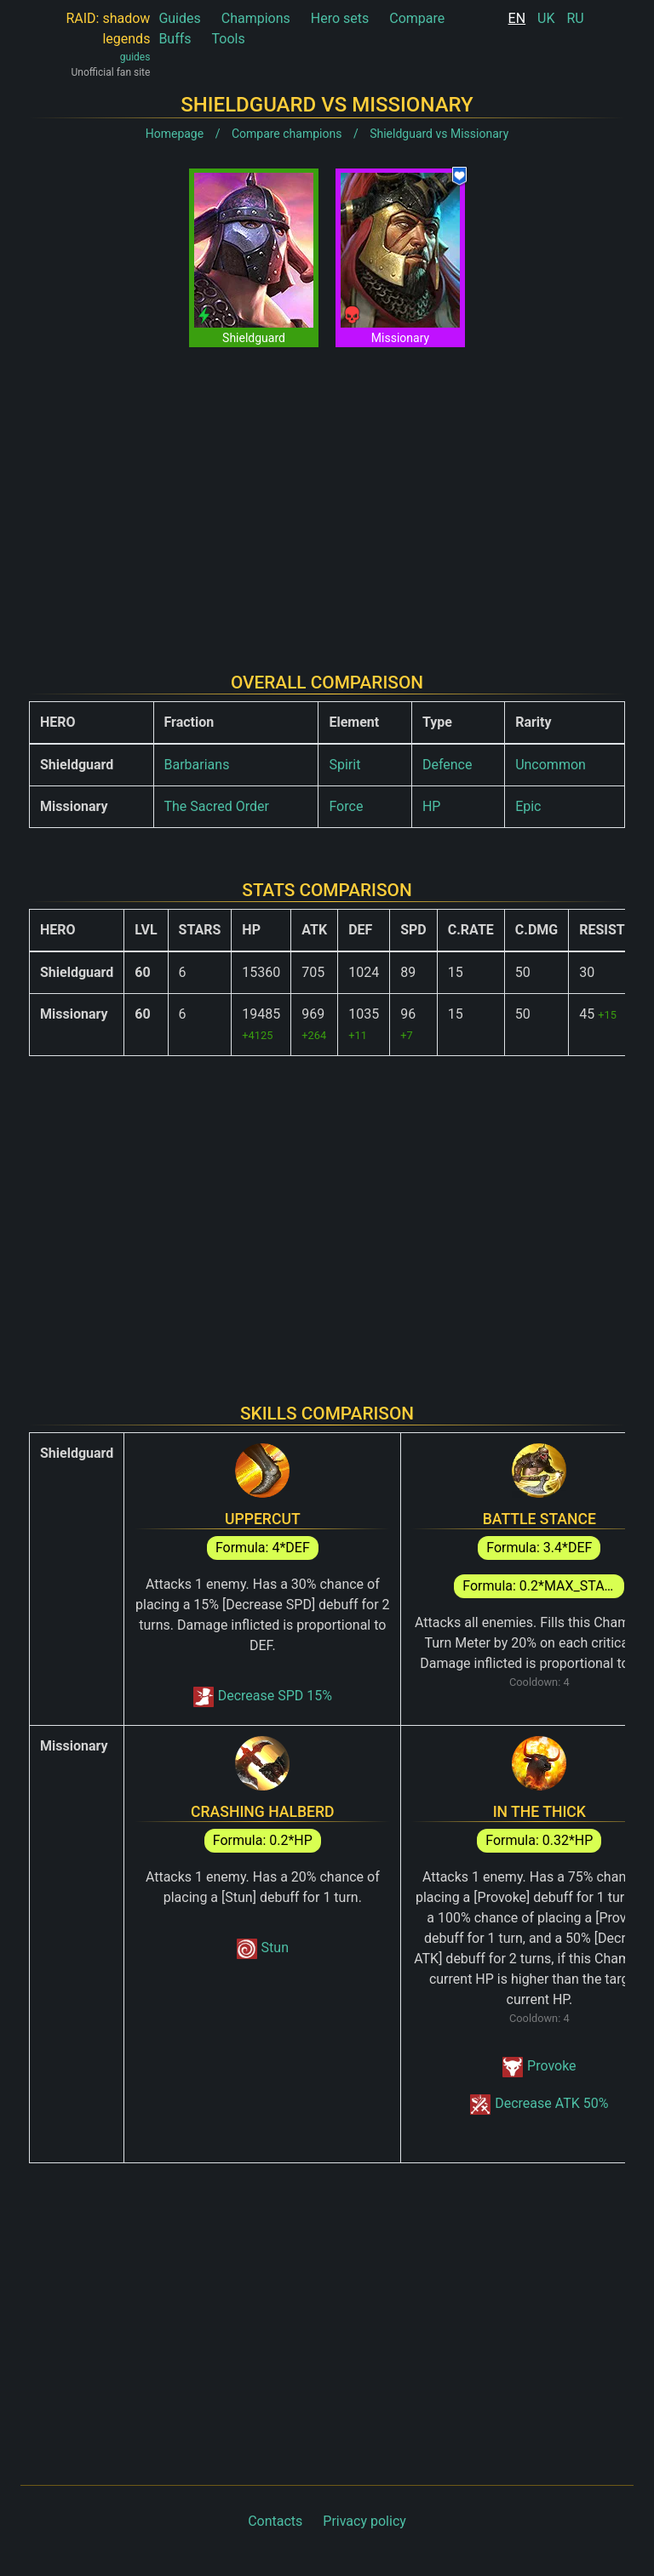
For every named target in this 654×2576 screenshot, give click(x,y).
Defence (447, 765)
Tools (228, 39)
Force (346, 806)
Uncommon (550, 765)
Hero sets (340, 18)
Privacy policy (364, 2521)
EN (517, 18)
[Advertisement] (327, 496)
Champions (255, 18)
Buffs (174, 39)
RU (574, 18)
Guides (179, 18)
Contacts (275, 2521)
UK (545, 18)
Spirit (344, 765)
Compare (417, 18)
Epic (528, 806)
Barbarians (197, 765)
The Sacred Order (216, 806)
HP (431, 806)
